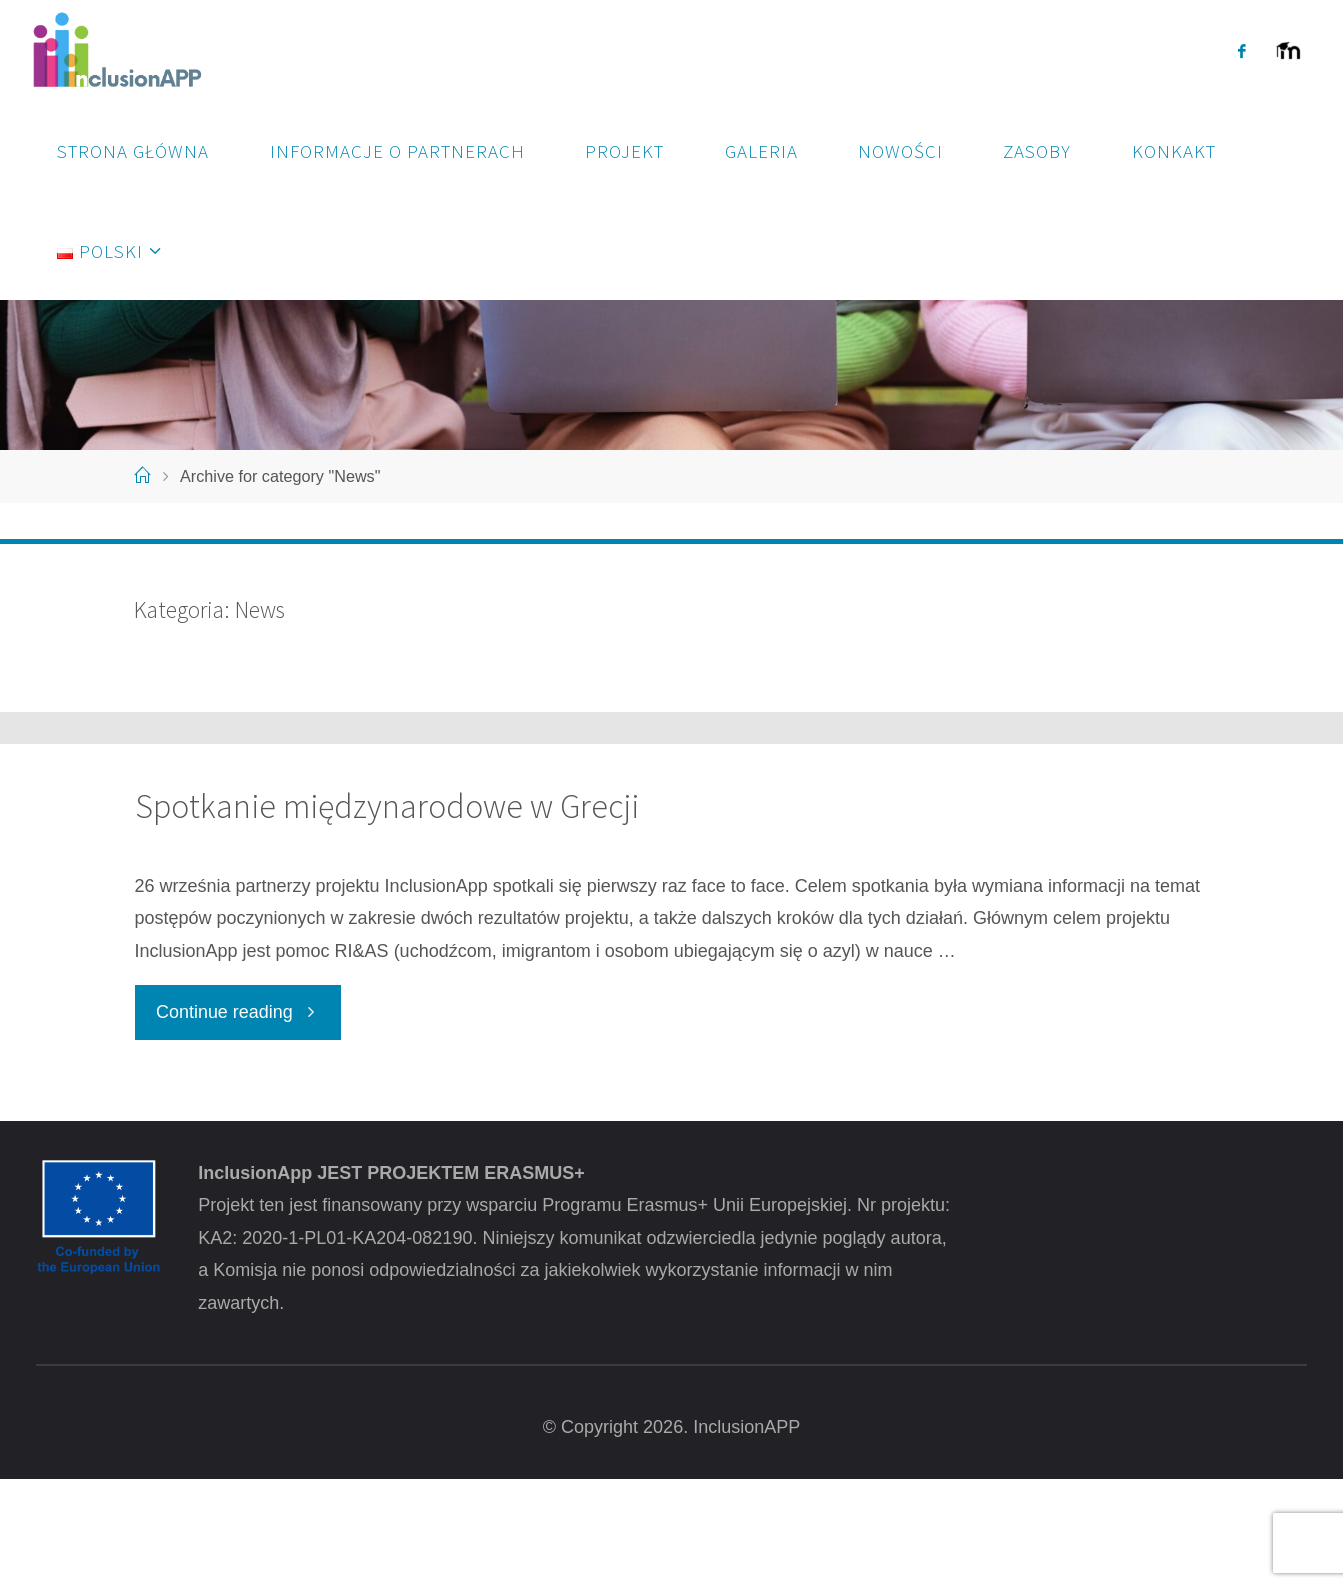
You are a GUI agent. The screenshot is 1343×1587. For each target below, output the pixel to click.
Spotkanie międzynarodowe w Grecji (387, 915)
